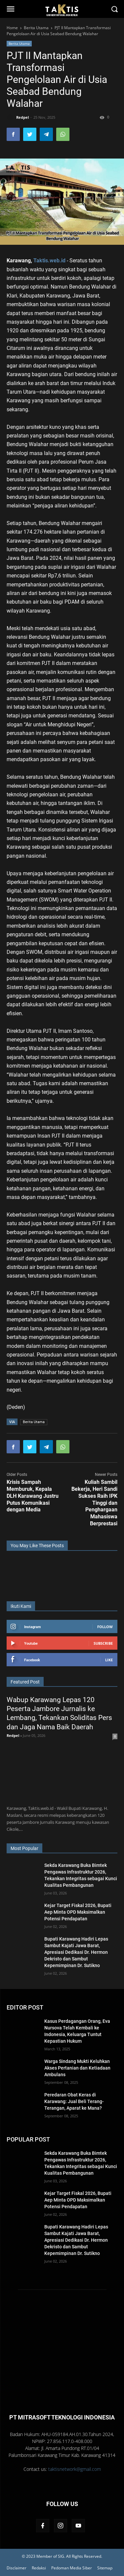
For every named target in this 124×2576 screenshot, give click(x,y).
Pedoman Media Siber (71, 2568)
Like (109, 1659)
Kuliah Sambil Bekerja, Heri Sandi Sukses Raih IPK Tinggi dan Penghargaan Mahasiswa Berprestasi (94, 1503)
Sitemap (104, 2568)
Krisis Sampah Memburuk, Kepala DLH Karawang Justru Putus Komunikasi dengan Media (33, 1496)
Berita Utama (19, 43)
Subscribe (103, 1643)
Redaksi (39, 2568)
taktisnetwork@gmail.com (74, 2469)
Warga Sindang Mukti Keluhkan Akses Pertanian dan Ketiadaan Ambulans (77, 2068)
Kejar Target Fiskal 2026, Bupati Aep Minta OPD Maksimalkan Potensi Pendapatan (77, 1912)
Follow (105, 1626)
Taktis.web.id (49, 260)
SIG (61, 2556)
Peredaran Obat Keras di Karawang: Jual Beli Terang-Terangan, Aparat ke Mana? (74, 2101)
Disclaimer (16, 2568)
